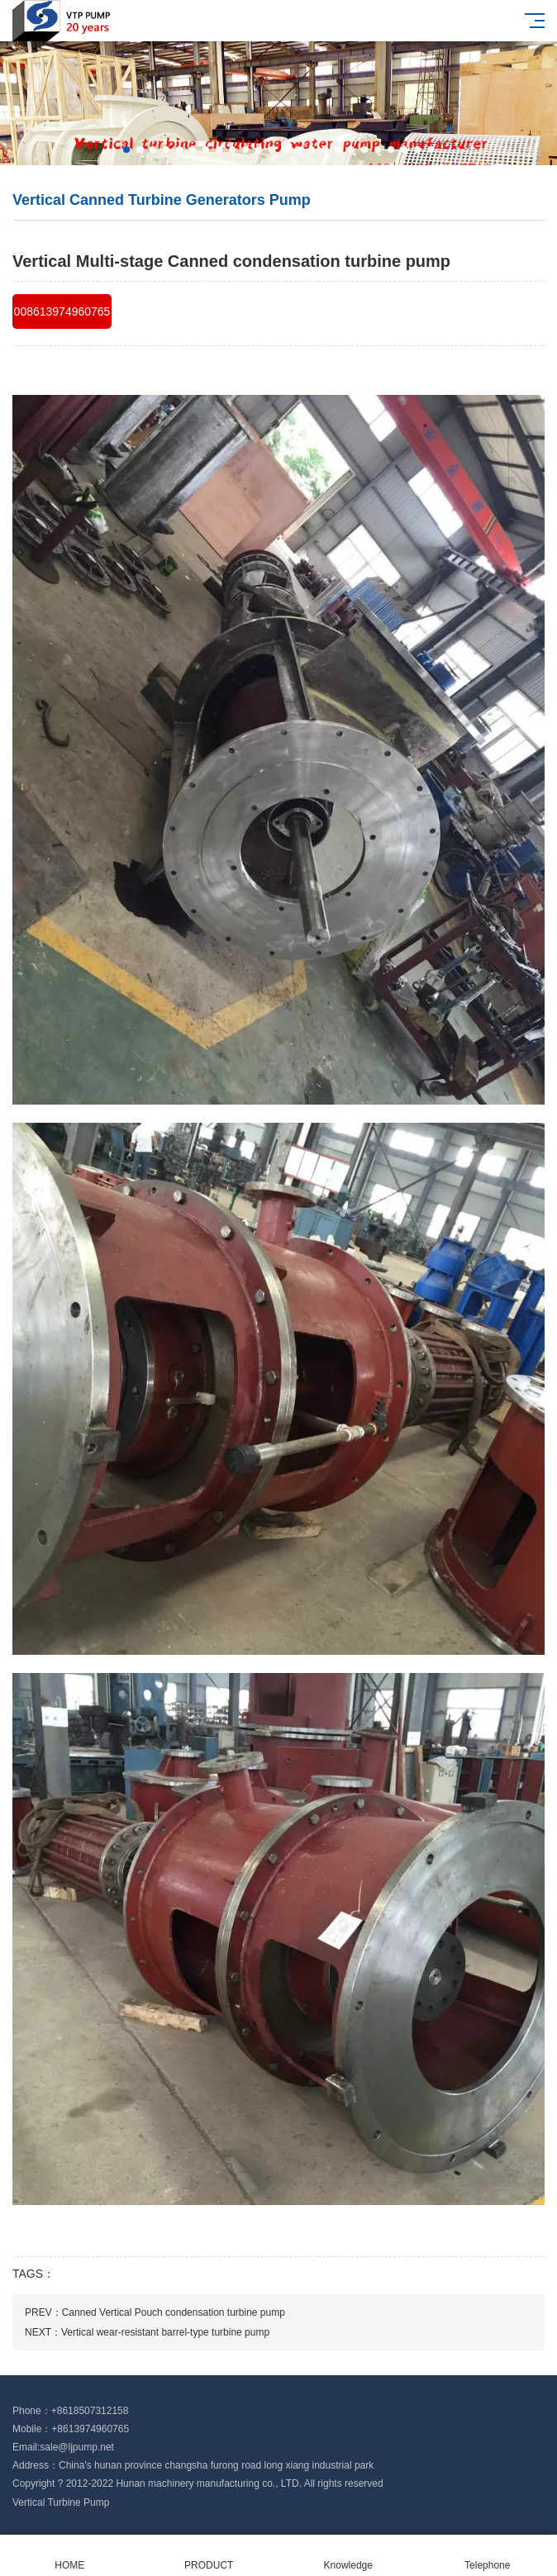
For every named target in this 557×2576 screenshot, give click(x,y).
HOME (70, 2555)
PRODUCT (209, 2555)
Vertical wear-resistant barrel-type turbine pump (165, 2332)
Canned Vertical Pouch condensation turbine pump (173, 2312)
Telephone (488, 2555)
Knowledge (348, 2555)
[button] (126, 149)
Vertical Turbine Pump (60, 2502)
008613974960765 (62, 311)
